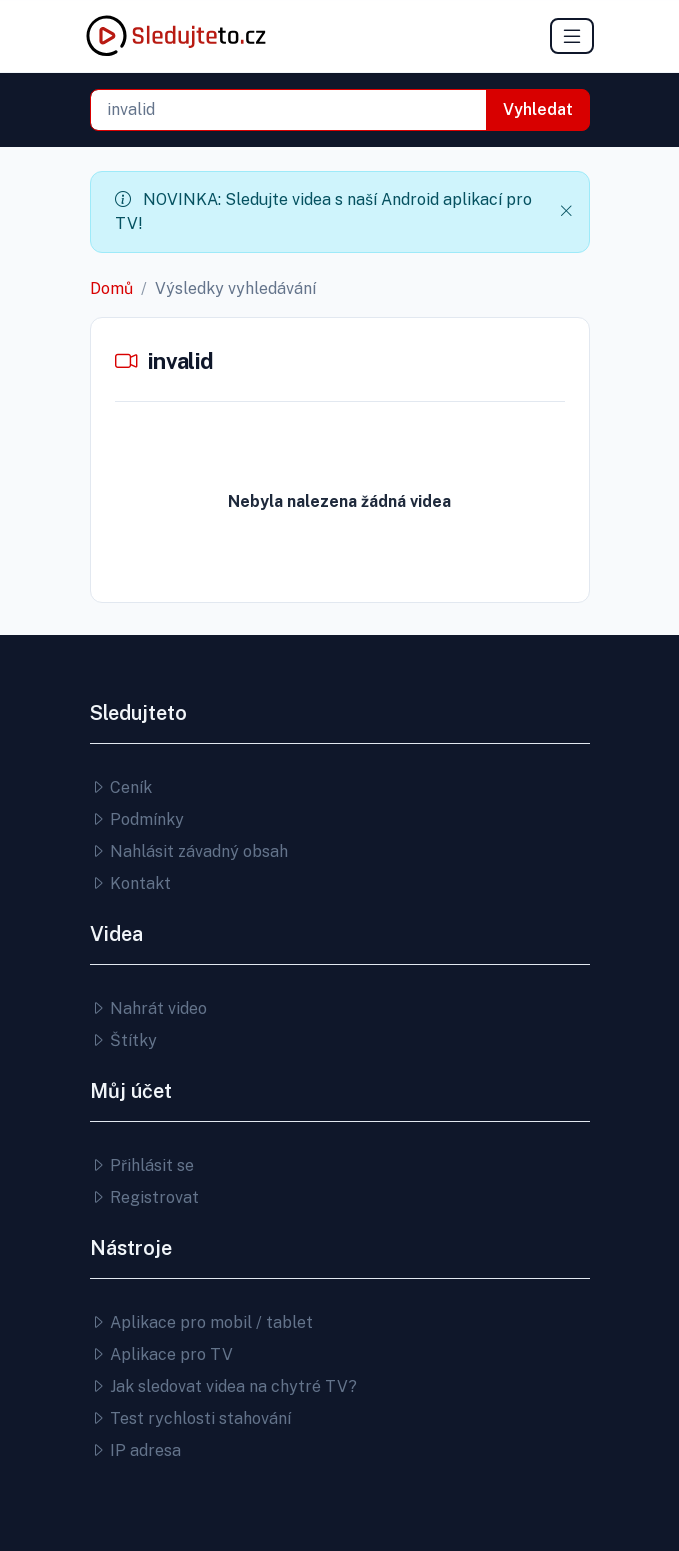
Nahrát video (148, 1008)
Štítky (123, 1040)
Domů (111, 288)
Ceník (121, 787)
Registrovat (144, 1197)
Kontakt (130, 883)
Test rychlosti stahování (190, 1418)
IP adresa (135, 1450)
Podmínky (137, 819)
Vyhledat (538, 109)
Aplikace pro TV (161, 1354)
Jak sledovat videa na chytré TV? (223, 1386)
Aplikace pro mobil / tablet (201, 1322)
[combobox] (288, 110)
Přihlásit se (142, 1165)
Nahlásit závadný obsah (189, 851)
